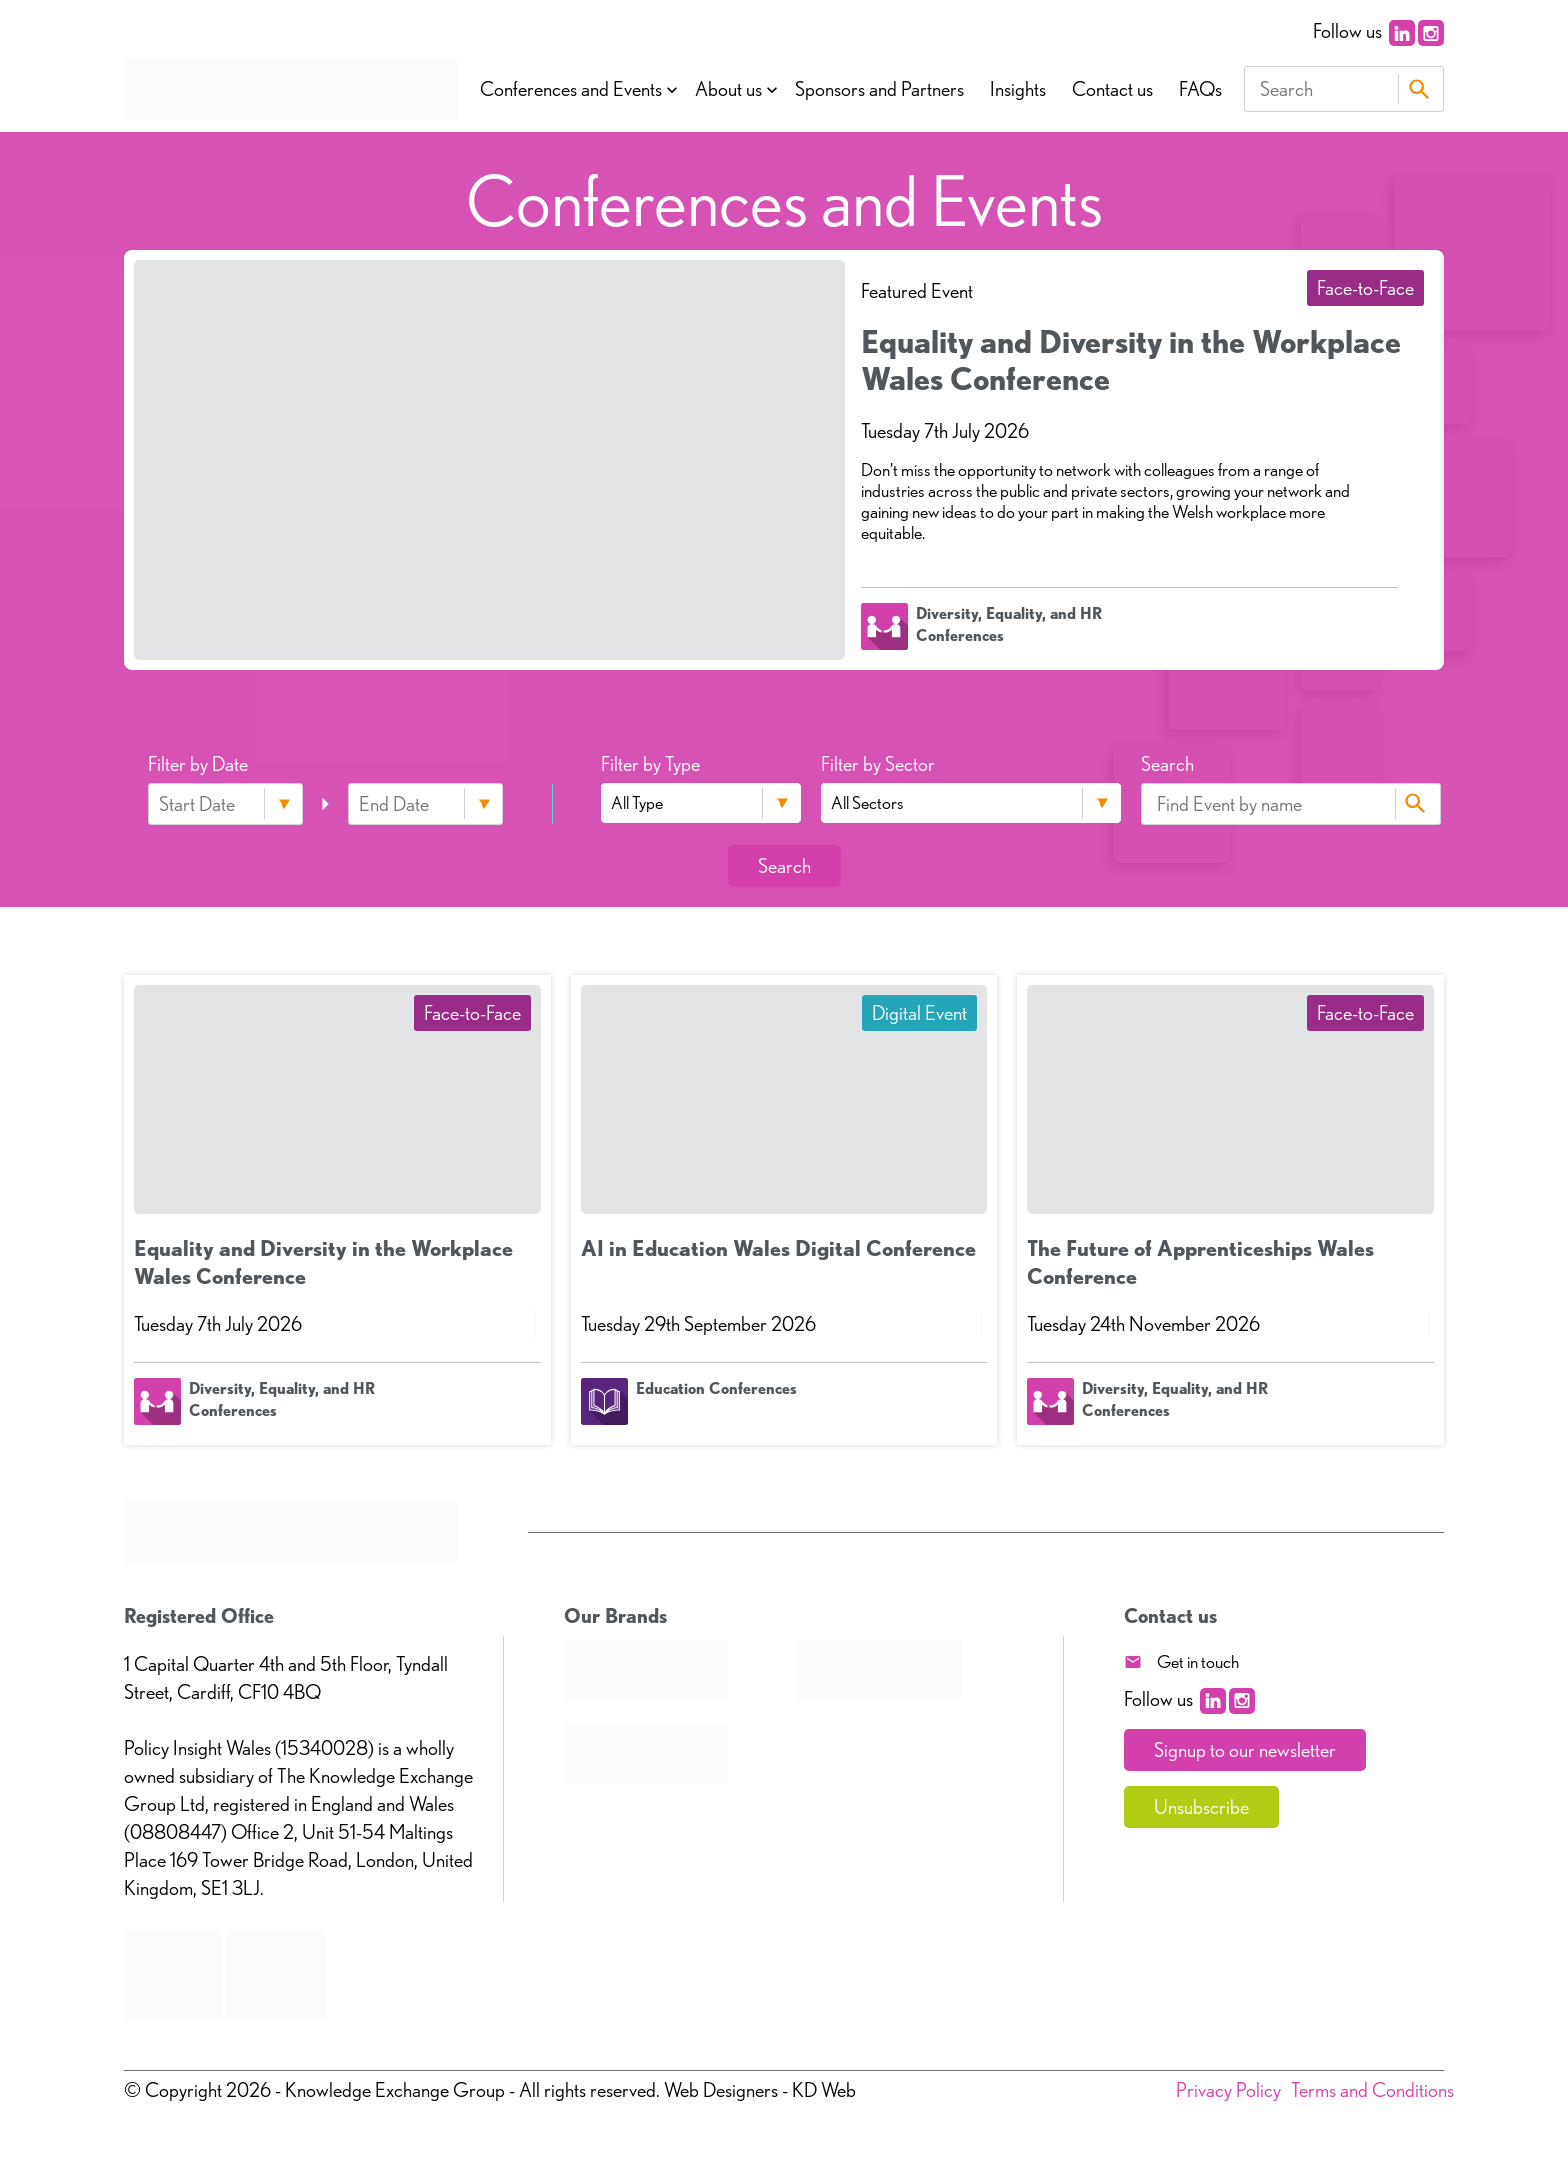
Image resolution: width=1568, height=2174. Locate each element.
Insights (1018, 89)
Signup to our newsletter (1245, 1750)
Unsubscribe (1201, 1807)
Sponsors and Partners (879, 89)
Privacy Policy (1228, 2090)
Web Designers (721, 2090)
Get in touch (1198, 1661)
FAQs (1200, 89)
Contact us (1112, 89)
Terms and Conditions (1372, 2090)
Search (1418, 89)
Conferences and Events (571, 89)
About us (728, 89)
